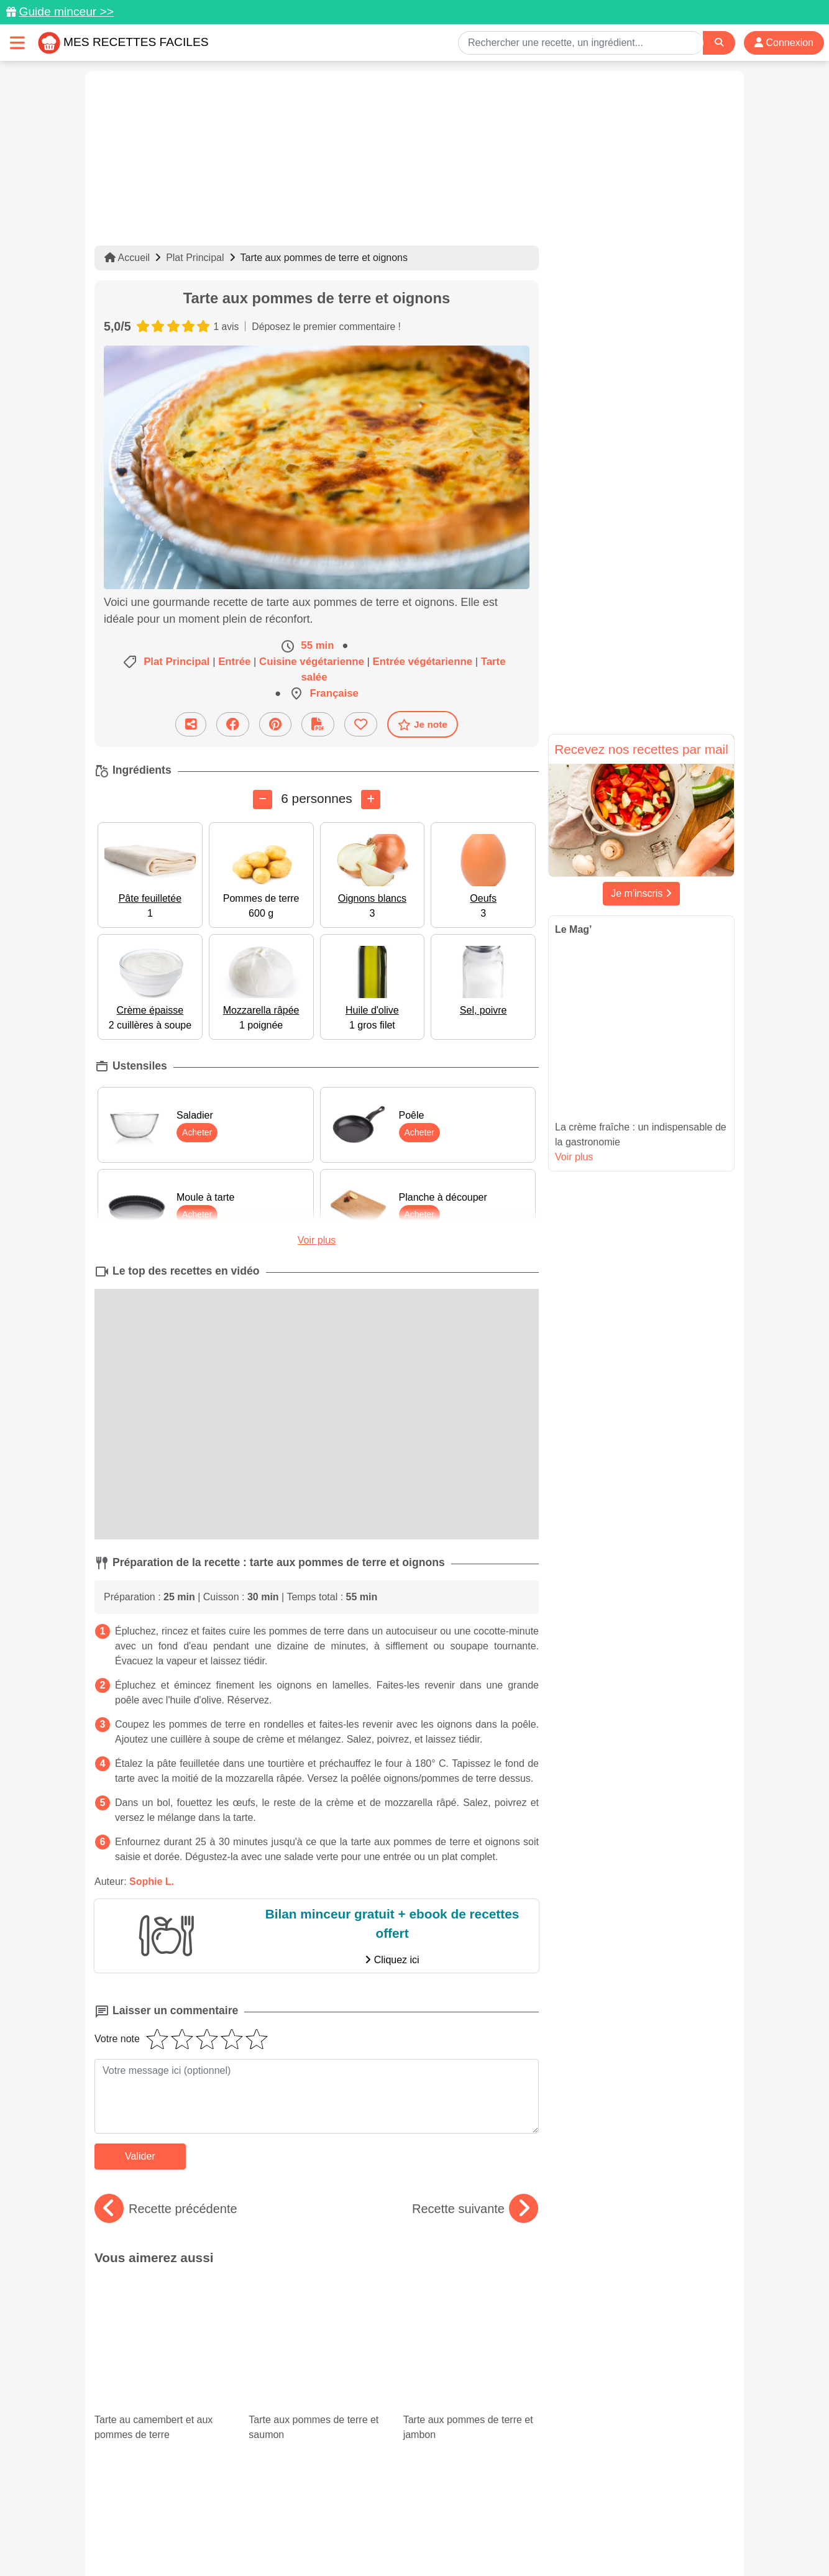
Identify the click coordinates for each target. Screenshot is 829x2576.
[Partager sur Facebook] (232, 724)
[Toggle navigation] (17, 42)
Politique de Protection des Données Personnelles (617, 2527)
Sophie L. (151, 1881)
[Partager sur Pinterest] (275, 724)
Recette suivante (475, 2208)
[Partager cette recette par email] (190, 724)
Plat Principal (195, 257)
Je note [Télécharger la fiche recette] (422, 724)
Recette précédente (165, 2208)
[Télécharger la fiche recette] (317, 724)
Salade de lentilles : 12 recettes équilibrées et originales (162, 2387)
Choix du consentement (426, 2540)
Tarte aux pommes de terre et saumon (316, 2310)
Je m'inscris (641, 893)
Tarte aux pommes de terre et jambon (471, 2310)
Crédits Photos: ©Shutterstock (303, 2540)
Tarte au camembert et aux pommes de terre (162, 2310)
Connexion (783, 42)
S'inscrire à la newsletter (536, 2540)
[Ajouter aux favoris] (360, 724)
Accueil (127, 257)
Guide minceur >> (66, 11)
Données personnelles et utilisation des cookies (191, 2527)
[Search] (719, 42)
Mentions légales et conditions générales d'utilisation (402, 2527)
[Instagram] (462, 2504)
